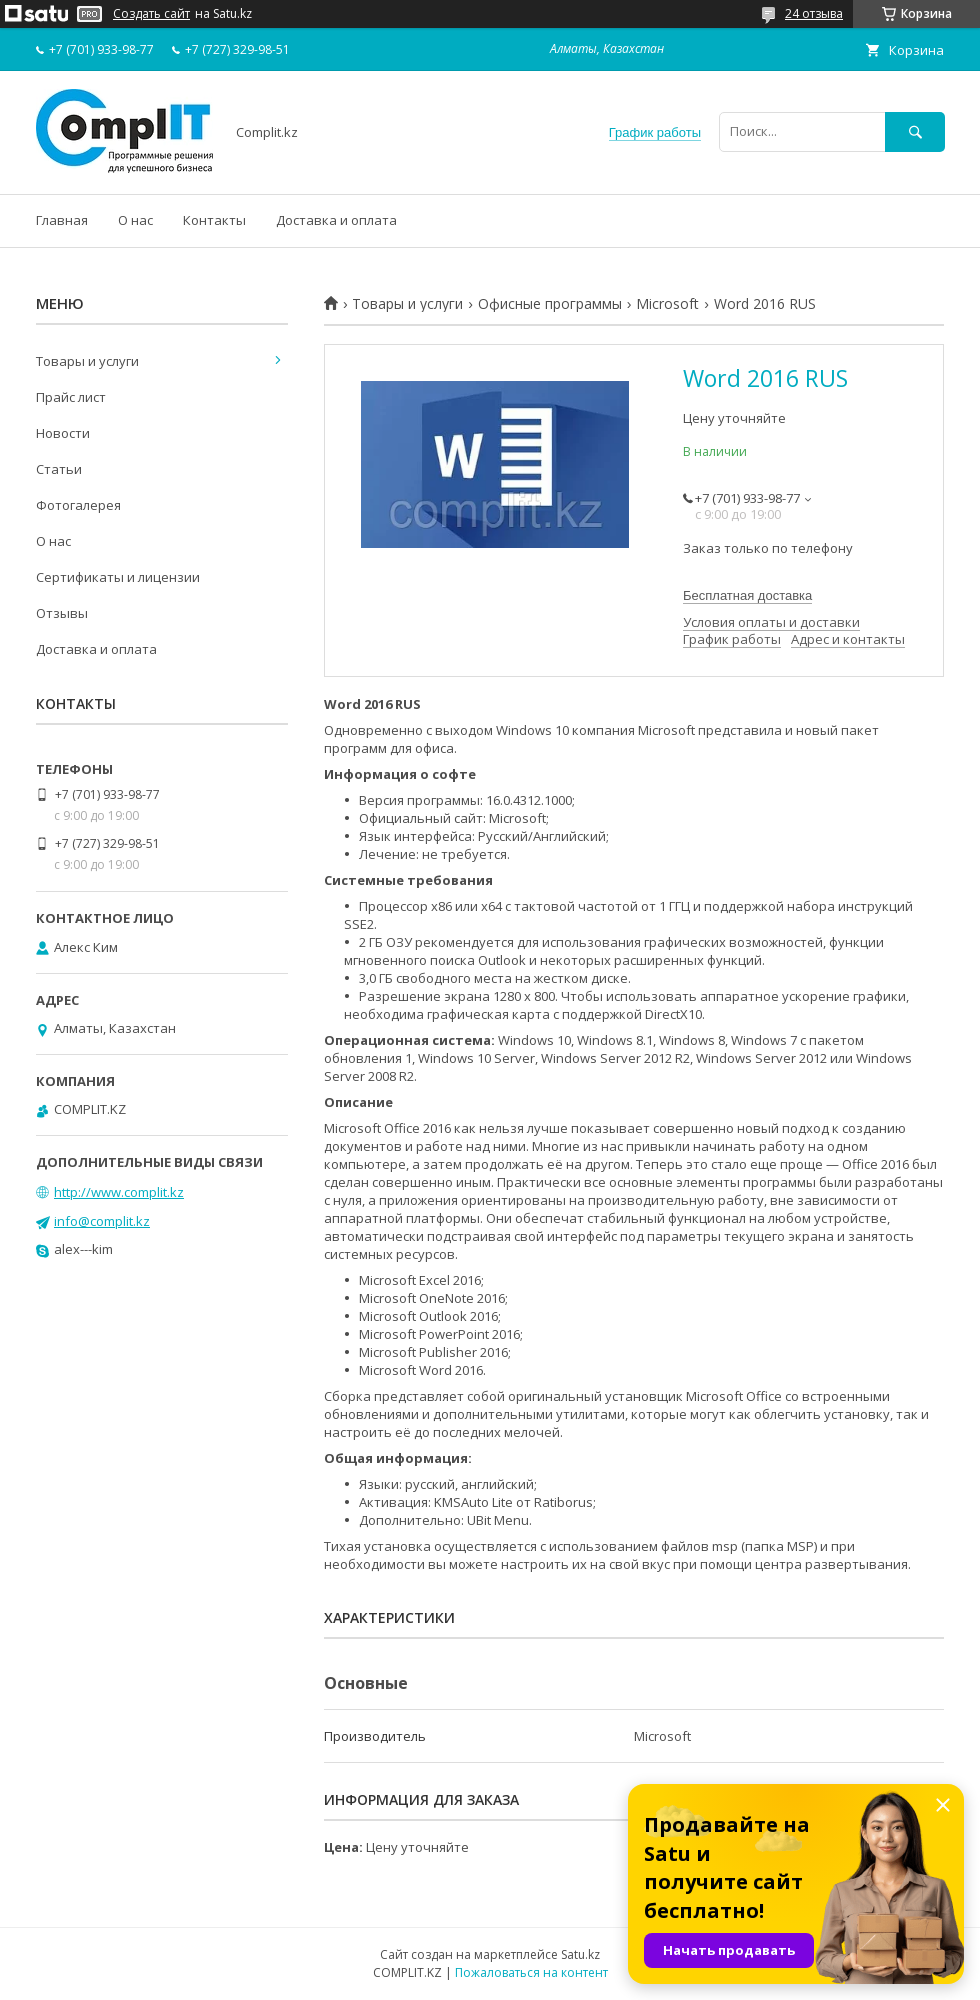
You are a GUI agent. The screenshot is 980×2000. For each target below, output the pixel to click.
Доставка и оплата (336, 220)
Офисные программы (550, 304)
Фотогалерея (78, 505)
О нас (135, 220)
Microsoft (667, 304)
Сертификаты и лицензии (118, 577)
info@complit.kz (102, 1221)
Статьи (59, 469)
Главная (62, 220)
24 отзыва (814, 13)
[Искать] (915, 131)
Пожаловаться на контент (531, 1972)
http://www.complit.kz (119, 1192)
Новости (63, 433)
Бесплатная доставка (747, 595)
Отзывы (62, 613)
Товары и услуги (407, 304)
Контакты (214, 220)
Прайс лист (71, 397)
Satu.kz (580, 1954)
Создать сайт (151, 14)
